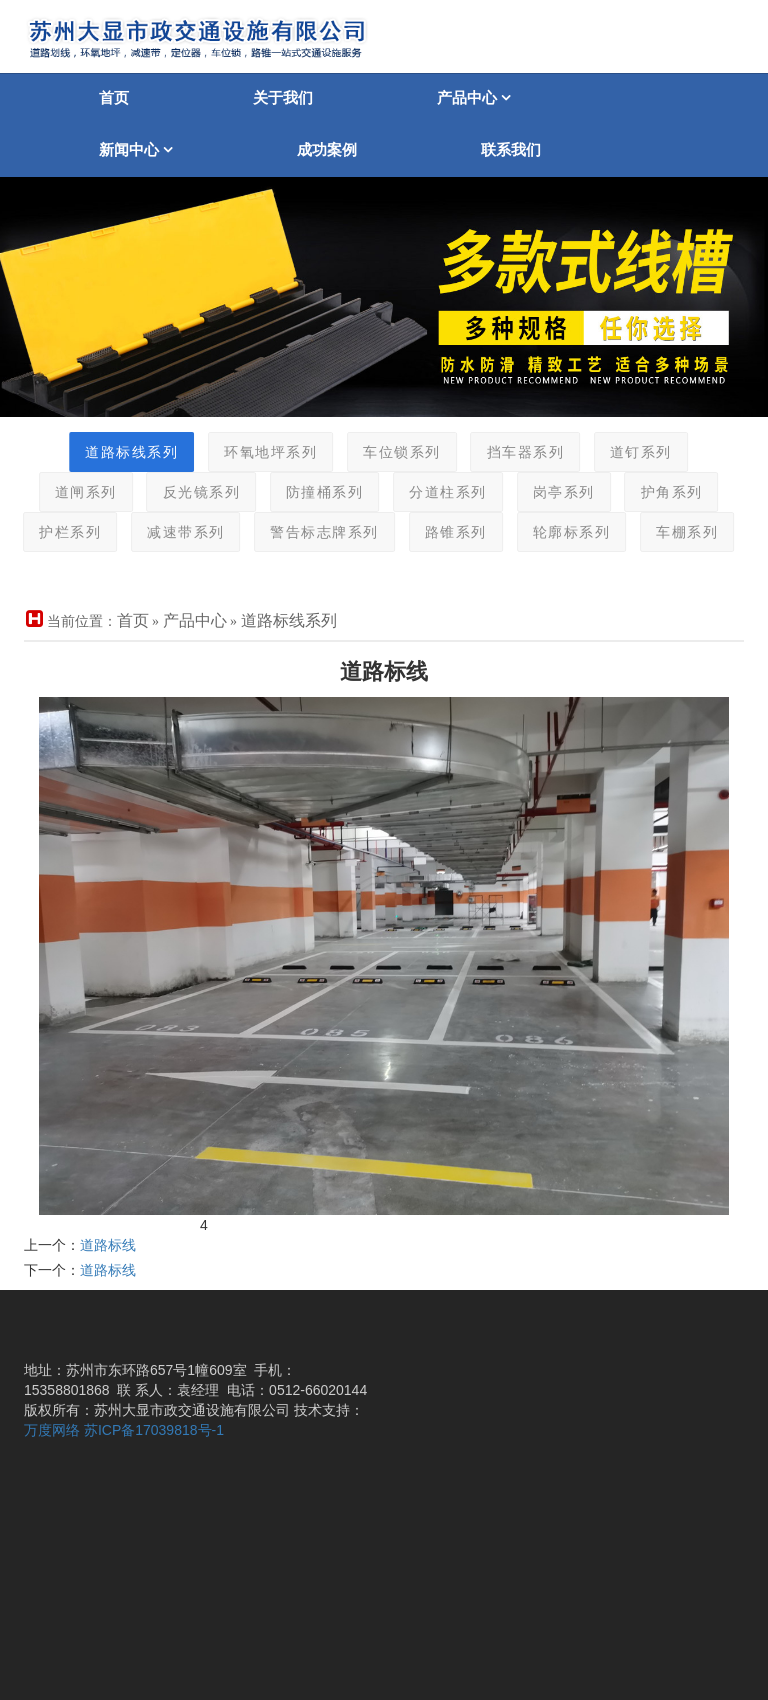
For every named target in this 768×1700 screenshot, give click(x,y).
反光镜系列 (180, 492)
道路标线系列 (110, 452)
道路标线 (108, 1245)
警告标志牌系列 (303, 532)
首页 (114, 97)
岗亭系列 (542, 492)
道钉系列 (619, 452)
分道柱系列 (426, 492)
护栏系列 (48, 532)
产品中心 (474, 97)
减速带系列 (164, 532)
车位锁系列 (380, 452)
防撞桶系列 (303, 492)
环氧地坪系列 (248, 452)
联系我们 (511, 149)
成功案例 (327, 149)
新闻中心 (136, 149)
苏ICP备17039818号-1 (154, 1430)
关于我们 (283, 97)
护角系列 (650, 492)
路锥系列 (434, 532)
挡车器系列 (503, 452)
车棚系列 (665, 532)
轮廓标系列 (549, 532)
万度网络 (52, 1430)
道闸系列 (64, 492)
